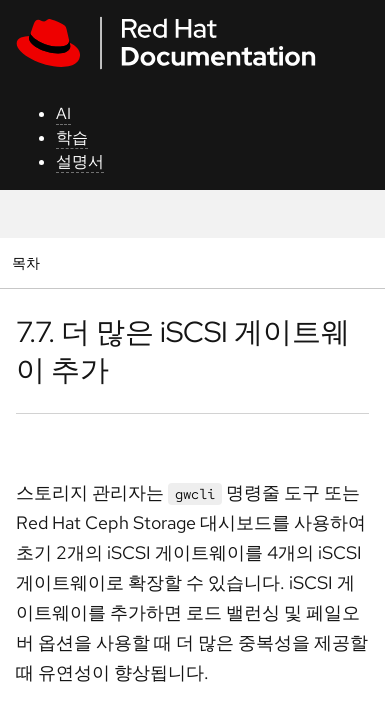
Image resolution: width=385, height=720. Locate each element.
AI (63, 113)
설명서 (80, 161)
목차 (28, 262)
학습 (72, 137)
